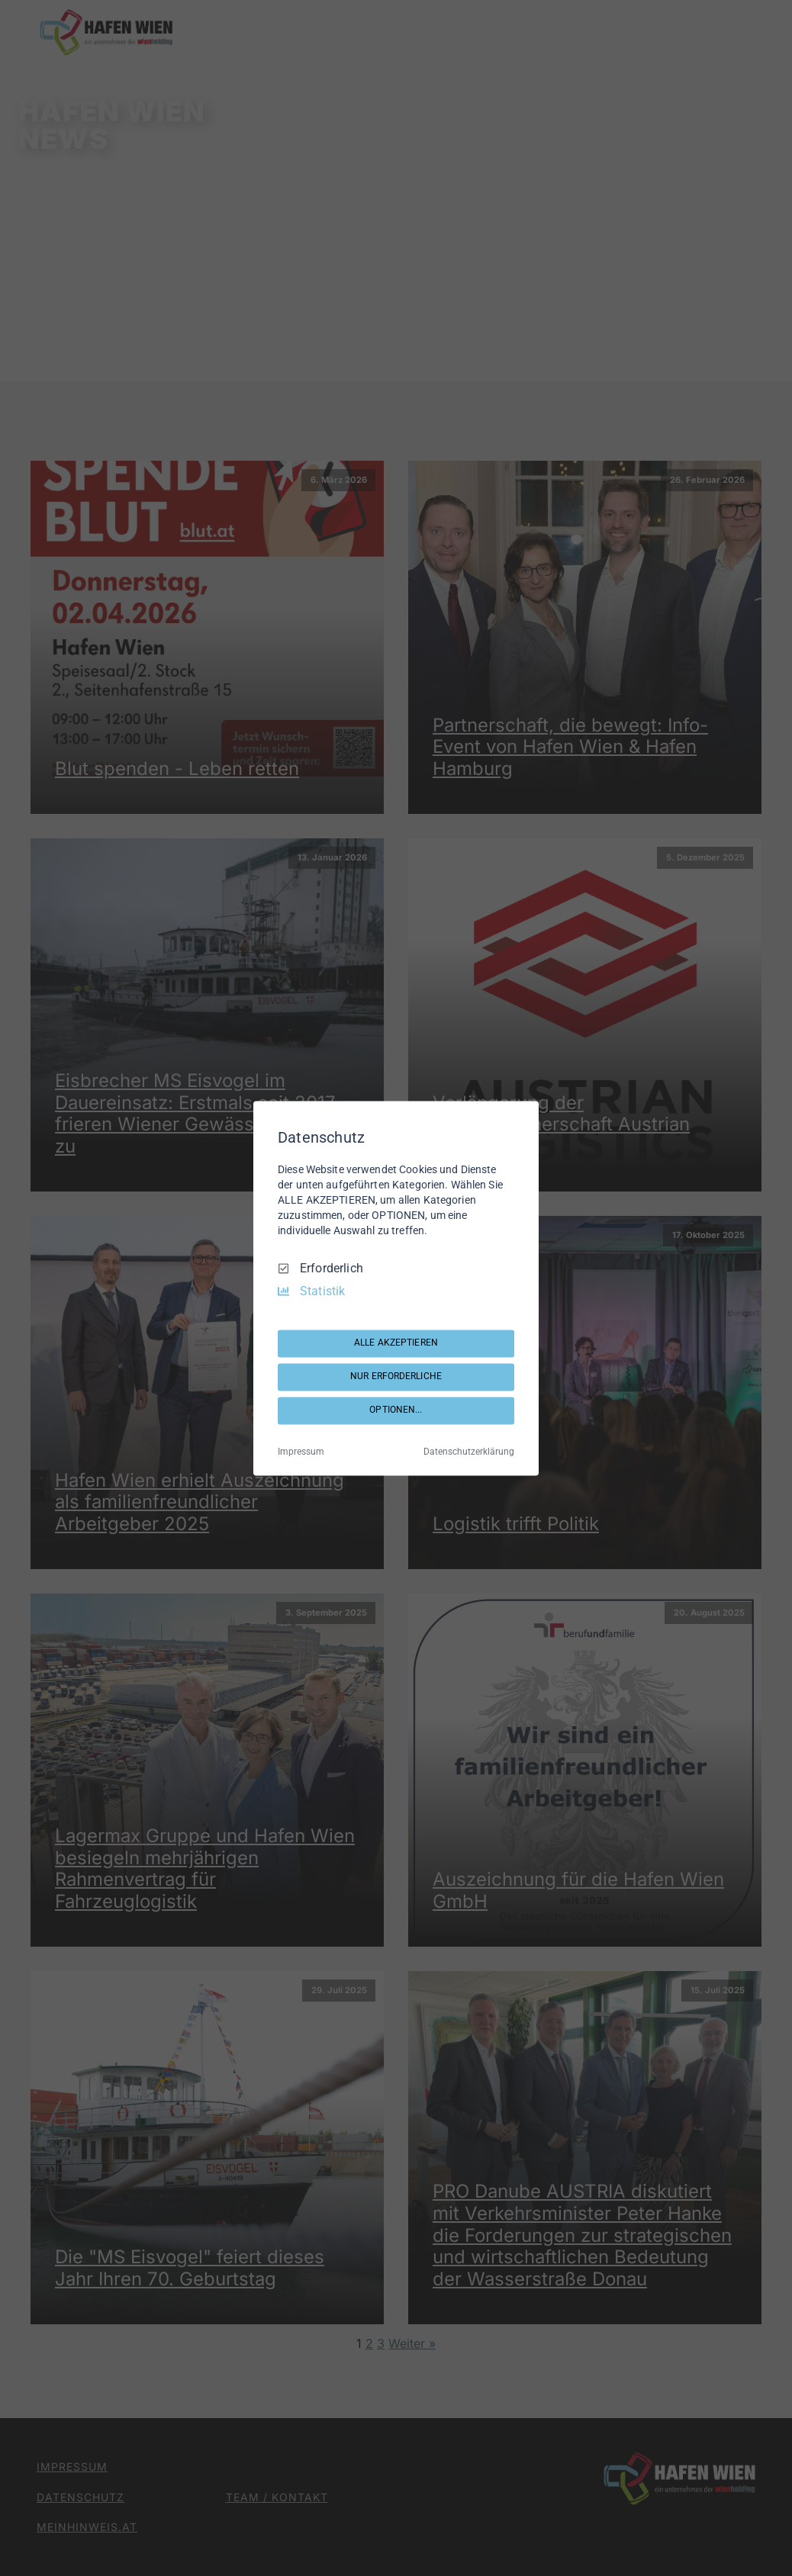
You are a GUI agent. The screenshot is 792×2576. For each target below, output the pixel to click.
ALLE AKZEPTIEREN (396, 1343)
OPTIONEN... (395, 1410)
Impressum (301, 1451)
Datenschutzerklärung (468, 1451)
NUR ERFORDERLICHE (396, 1377)
